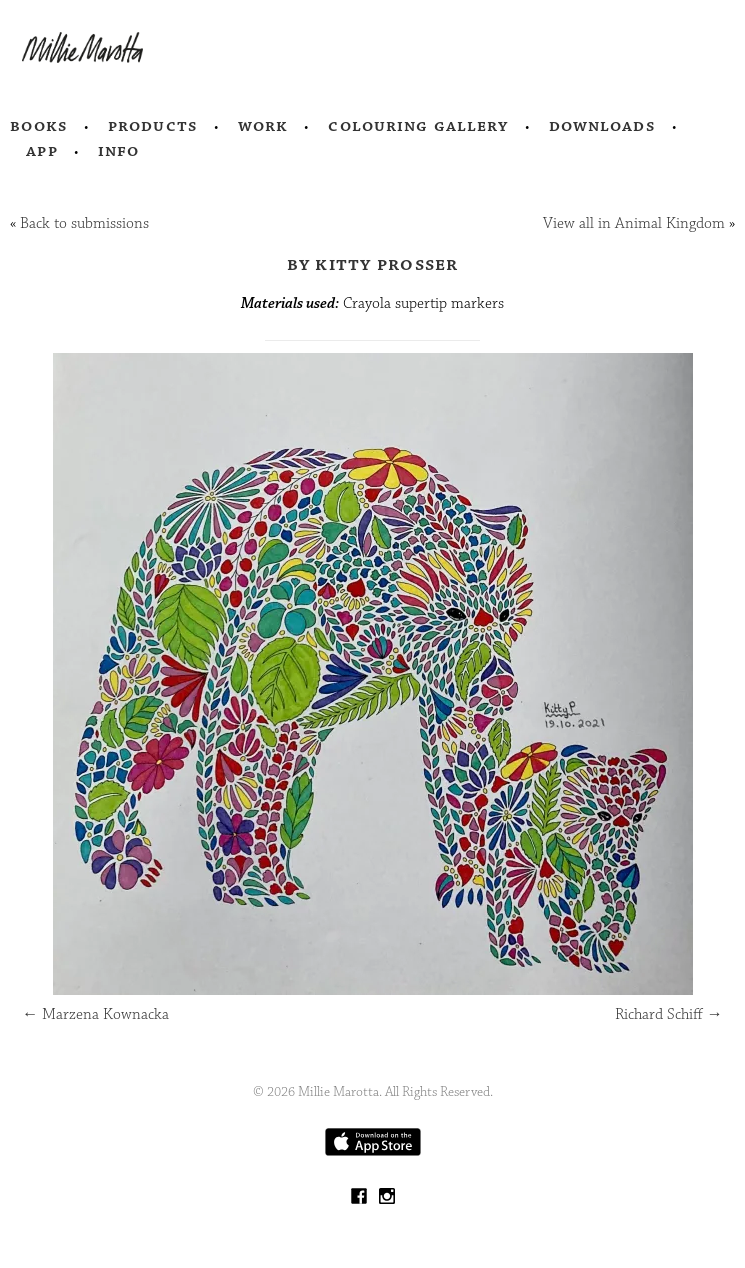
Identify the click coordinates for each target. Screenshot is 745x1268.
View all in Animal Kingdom (634, 223)
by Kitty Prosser (373, 264)
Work (263, 126)
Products (153, 126)
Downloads (602, 126)
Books (39, 126)
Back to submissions (84, 223)
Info (119, 151)
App (41, 151)
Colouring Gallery (418, 126)
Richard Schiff (669, 1014)
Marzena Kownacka (95, 1014)
